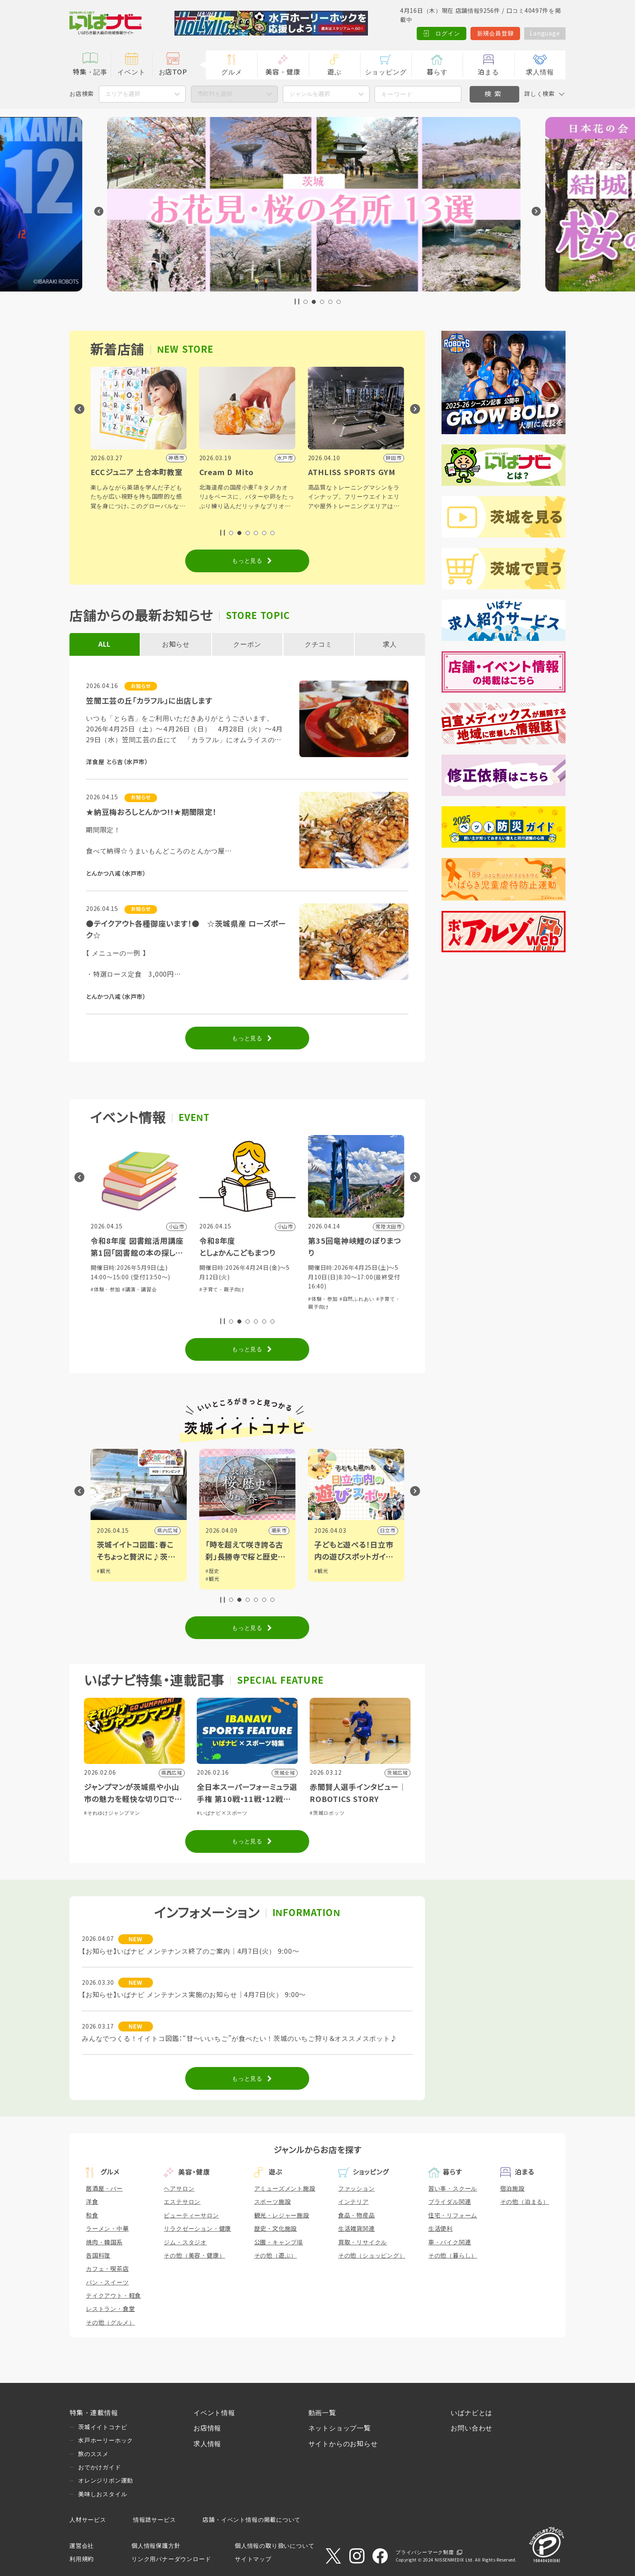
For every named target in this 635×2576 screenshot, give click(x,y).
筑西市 (170, 1531)
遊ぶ (334, 72)
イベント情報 (214, 2412)
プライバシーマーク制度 (425, 2552)
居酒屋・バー (104, 2188)
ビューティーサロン (191, 2215)
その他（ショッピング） (372, 2255)
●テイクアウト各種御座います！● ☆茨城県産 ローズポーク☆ (186, 930)
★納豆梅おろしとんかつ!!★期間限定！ (151, 812)
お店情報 (207, 2428)
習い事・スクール (452, 2188)
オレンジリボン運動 (105, 2480)
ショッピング (386, 72)
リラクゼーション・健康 (197, 2228)
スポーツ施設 (272, 2201)
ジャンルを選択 (309, 94)
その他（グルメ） (110, 2322)
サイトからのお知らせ (343, 2443)
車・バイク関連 (449, 2242)
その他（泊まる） (524, 2201)
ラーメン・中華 (107, 2228)
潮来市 (387, 1531)
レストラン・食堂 (110, 2309)
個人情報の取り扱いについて (274, 2546)
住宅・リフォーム (452, 2215)
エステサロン (182, 2201)
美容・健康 (282, 72)
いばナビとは (471, 2412)
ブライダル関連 (449, 2201)
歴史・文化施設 (275, 2228)
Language (545, 33)
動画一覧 (322, 2412)
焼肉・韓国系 (104, 2242)
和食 (92, 2215)
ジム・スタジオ (185, 2242)
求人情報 (540, 72)
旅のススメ (93, 2454)
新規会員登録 (495, 33)
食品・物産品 (356, 2215)
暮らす (437, 72)
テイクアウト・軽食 (113, 2295)
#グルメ (131, 1290)
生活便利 (440, 2228)
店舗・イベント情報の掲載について (252, 2519)
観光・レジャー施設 (281, 2215)
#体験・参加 (105, 1290)
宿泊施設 (512, 2188)
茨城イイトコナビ (102, 2427)
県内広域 (275, 1531)
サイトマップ (253, 2559)
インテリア (353, 2201)
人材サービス (87, 2519)
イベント (131, 72)
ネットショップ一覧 (339, 2428)
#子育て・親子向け (330, 1290)
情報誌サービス (154, 2519)
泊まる (488, 72)
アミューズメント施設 (284, 2188)
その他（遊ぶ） (275, 2255)
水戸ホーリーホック (105, 2440)
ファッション (356, 2188)
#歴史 (321, 1571)
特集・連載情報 (93, 2412)
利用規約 (81, 2559)
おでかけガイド (99, 2467)
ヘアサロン (179, 2188)
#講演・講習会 (247, 1290)
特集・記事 (90, 72)
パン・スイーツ (107, 2282)
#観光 (103, 1571)
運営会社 (81, 2546)
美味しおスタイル (102, 2494)
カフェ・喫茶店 (107, 2268)
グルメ (231, 72)
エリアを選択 (122, 94)
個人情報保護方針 (155, 2546)
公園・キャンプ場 (278, 2242)
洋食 (92, 2201)
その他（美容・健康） (194, 2255)
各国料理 (98, 2255)
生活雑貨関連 (356, 2228)
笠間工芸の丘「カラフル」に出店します (149, 701)
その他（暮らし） (452, 2255)
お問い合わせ (471, 2428)
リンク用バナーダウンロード (171, 2559)
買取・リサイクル (362, 2242)
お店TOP (173, 72)
